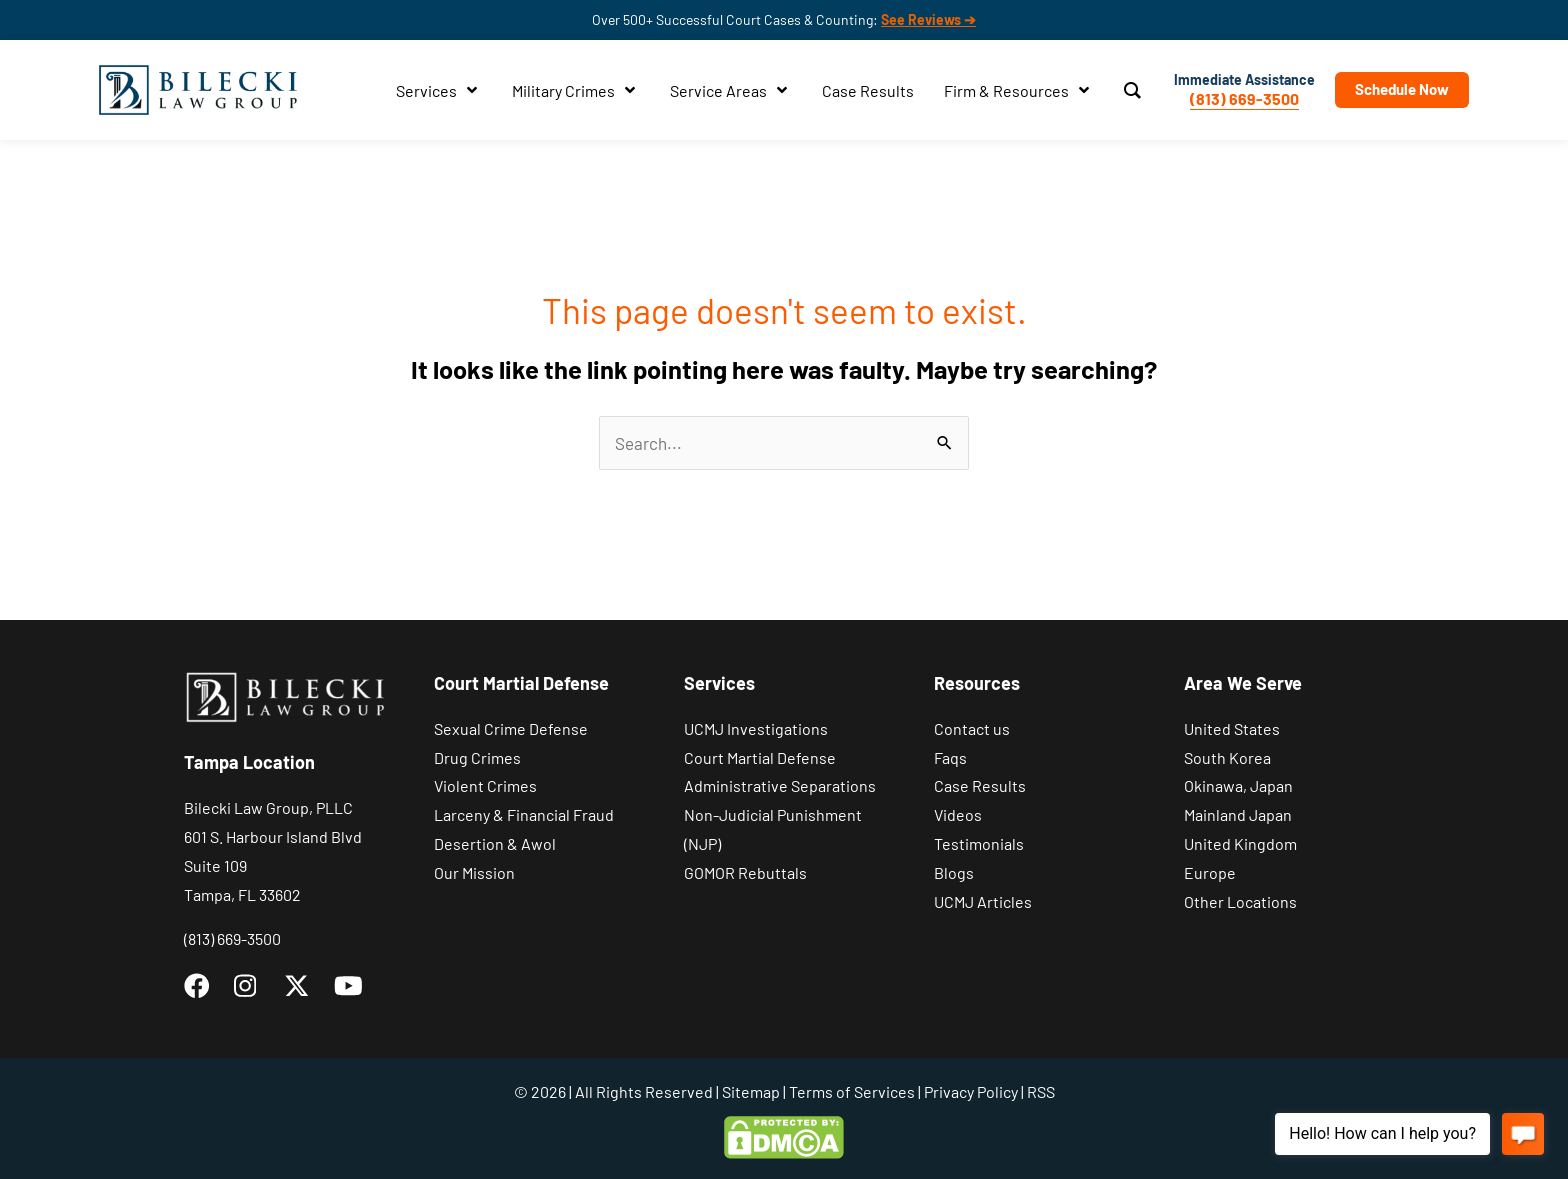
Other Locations (1240, 901)
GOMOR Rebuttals (745, 872)
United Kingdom (1240, 843)
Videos (958, 814)
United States (1232, 728)
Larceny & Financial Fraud (524, 814)
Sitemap (751, 1091)
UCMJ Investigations (756, 728)
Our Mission (474, 872)
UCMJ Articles (983, 901)
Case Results (980, 785)
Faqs (950, 757)
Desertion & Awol (495, 843)
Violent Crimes (485, 785)
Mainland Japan (1238, 814)
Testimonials (979, 843)
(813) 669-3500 (1244, 98)
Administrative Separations (780, 785)
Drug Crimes (477, 757)
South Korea (1227, 757)
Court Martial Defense (760, 757)
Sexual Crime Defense (511, 728)
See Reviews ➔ (928, 19)
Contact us (972, 728)
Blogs (954, 872)
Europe (1210, 872)
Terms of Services (852, 1091)
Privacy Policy (971, 1091)
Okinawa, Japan (1238, 785)
